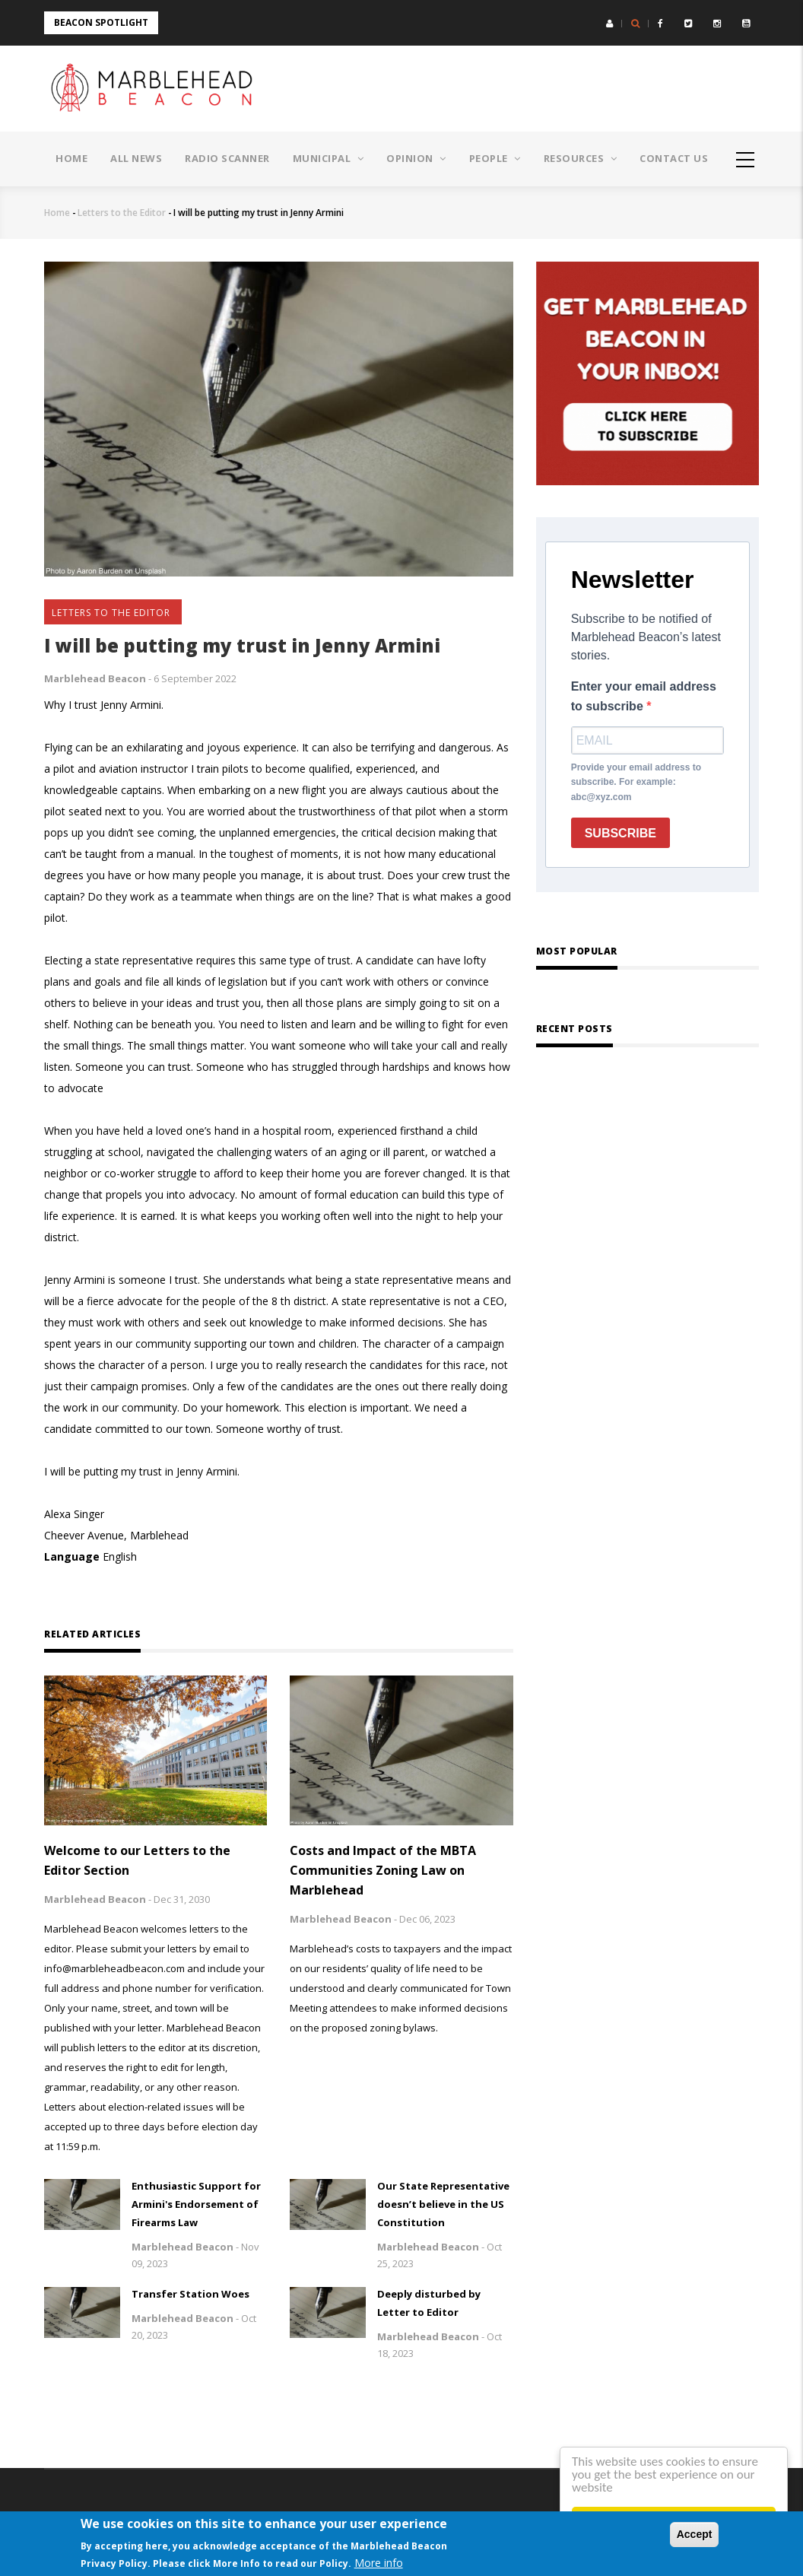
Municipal (328, 158)
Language (72, 1556)
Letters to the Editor (122, 212)
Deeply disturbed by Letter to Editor (429, 2303)
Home (71, 158)
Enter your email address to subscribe (643, 696)
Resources (580, 158)
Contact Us (674, 158)
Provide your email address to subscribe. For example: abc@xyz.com (636, 782)
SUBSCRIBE (620, 833)
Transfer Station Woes (190, 2294)
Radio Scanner (227, 158)
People (495, 158)
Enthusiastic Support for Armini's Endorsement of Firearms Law (196, 2204)
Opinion (416, 158)
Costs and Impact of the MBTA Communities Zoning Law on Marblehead (383, 1870)
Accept (695, 2534)
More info (378, 2562)
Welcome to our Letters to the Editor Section (137, 1860)
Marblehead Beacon (95, 678)
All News (136, 158)
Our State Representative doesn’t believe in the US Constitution (443, 2204)
